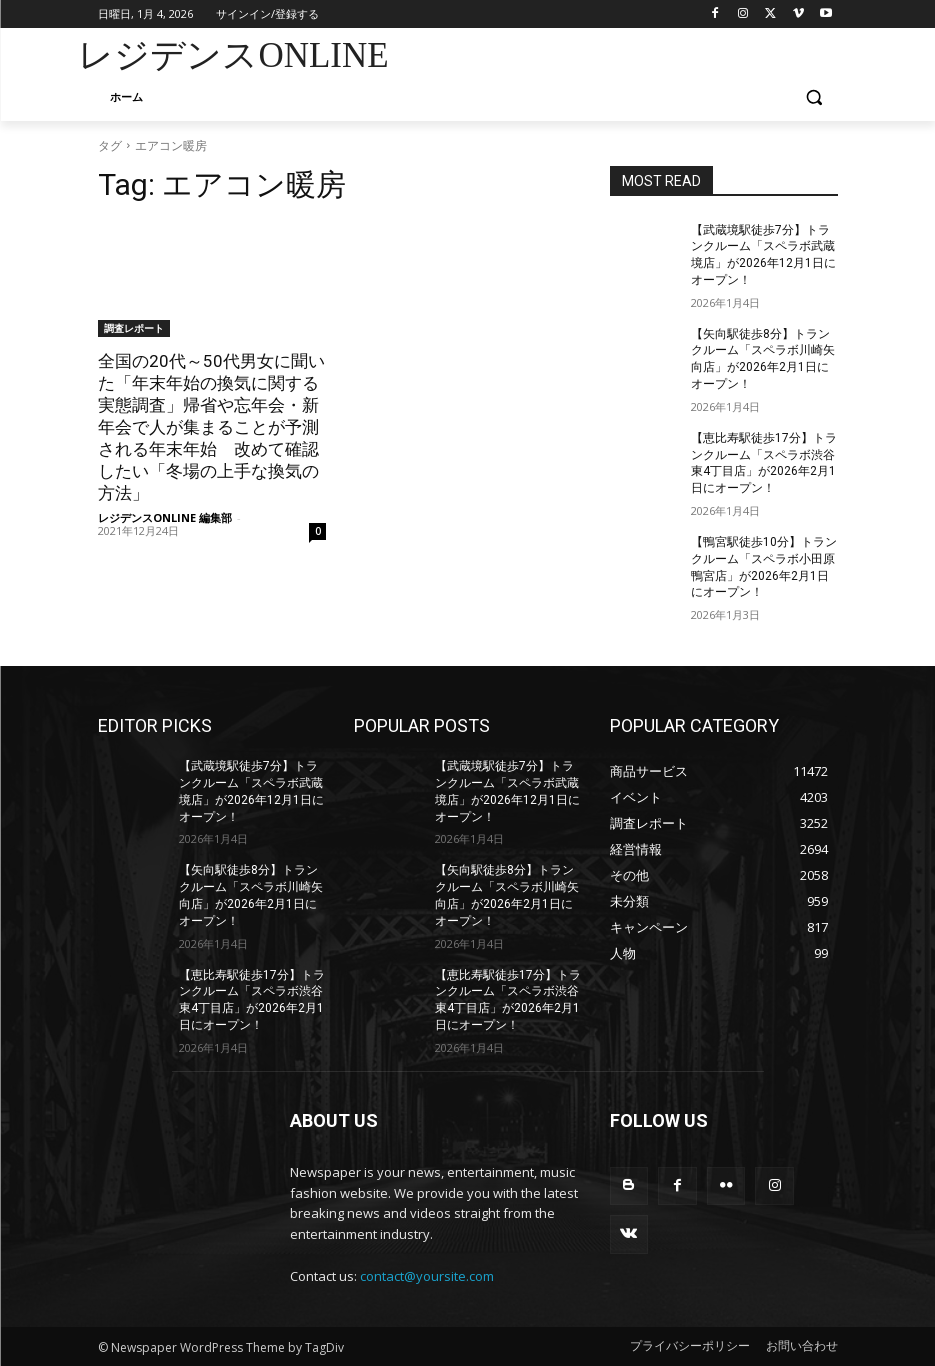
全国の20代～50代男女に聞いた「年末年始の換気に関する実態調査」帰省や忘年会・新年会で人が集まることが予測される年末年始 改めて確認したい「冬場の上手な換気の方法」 (211, 427)
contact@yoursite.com (427, 1276)
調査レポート (134, 328)
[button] (814, 97)
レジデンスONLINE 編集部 (165, 517)
